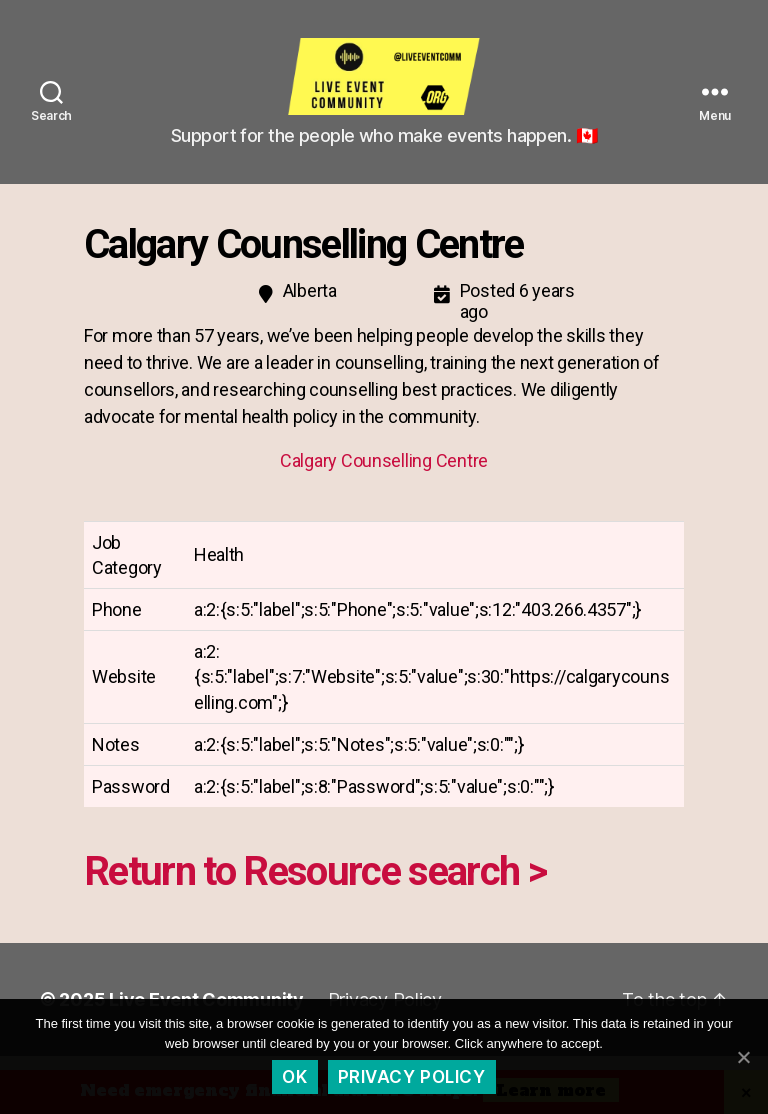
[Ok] (743, 1057)
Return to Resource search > (315, 885)
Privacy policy (412, 1077)
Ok (294, 1077)
